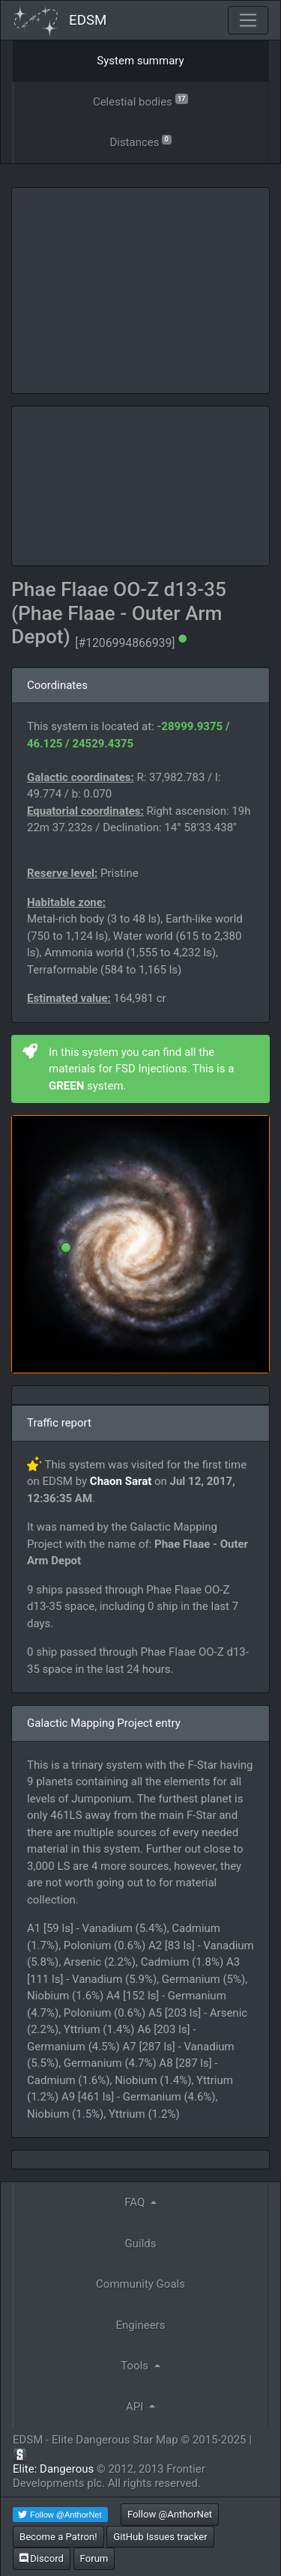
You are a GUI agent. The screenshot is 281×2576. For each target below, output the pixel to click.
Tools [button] (136, 2365)
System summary (140, 60)
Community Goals (140, 2284)
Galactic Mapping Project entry (104, 1723)
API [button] (136, 2407)
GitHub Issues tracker (160, 2536)
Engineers (141, 2325)
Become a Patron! (58, 2536)
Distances (140, 141)
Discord (41, 2558)
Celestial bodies (140, 101)
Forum (94, 2558)
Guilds (141, 2243)
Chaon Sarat (120, 1481)
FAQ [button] (136, 2202)
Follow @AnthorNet (169, 2514)
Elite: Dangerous (53, 2469)
